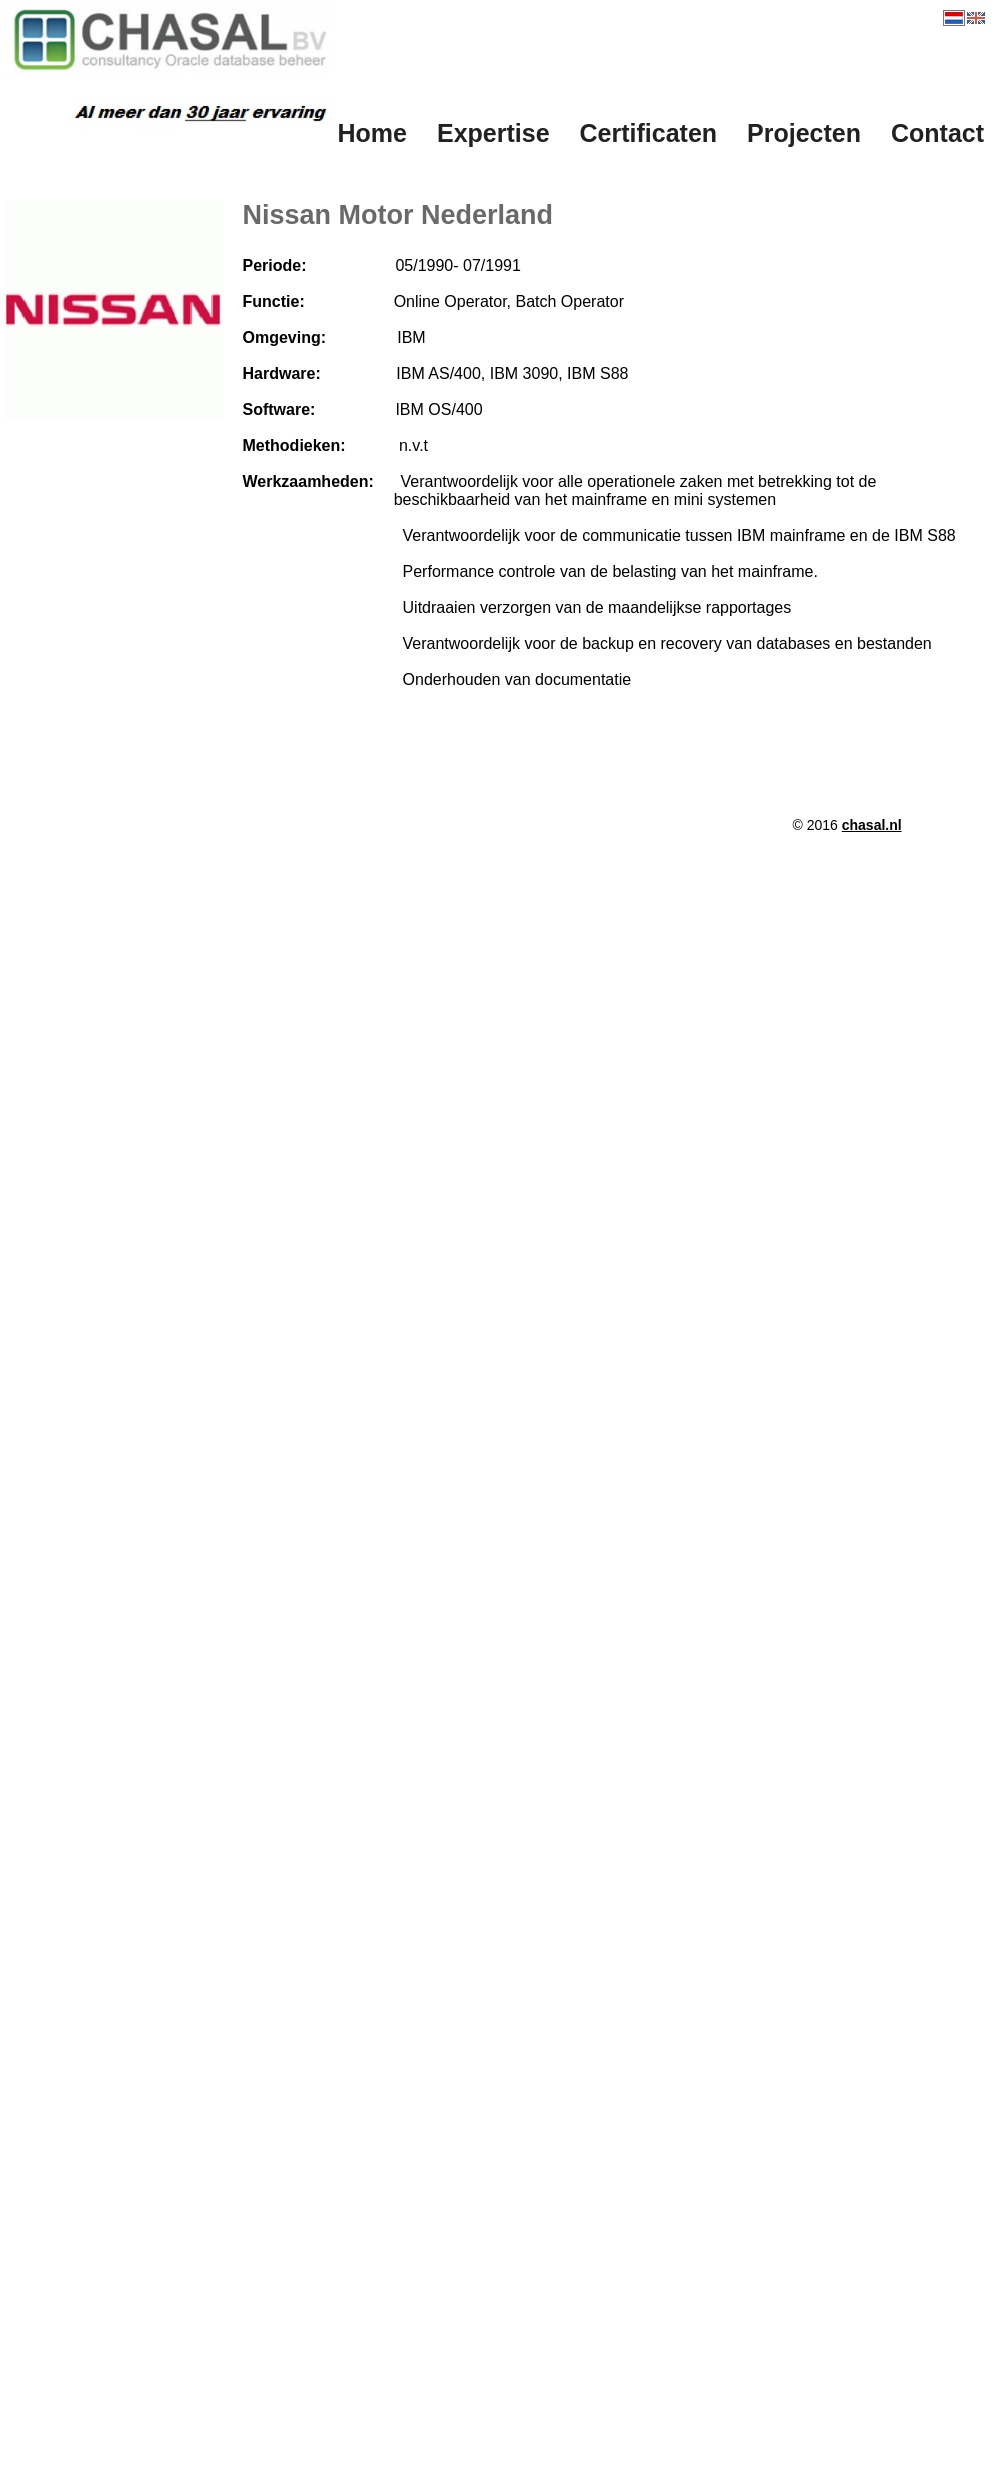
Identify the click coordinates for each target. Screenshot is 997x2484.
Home (372, 133)
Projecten (804, 133)
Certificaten (649, 133)
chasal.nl (872, 825)
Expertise (493, 133)
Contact (937, 133)
